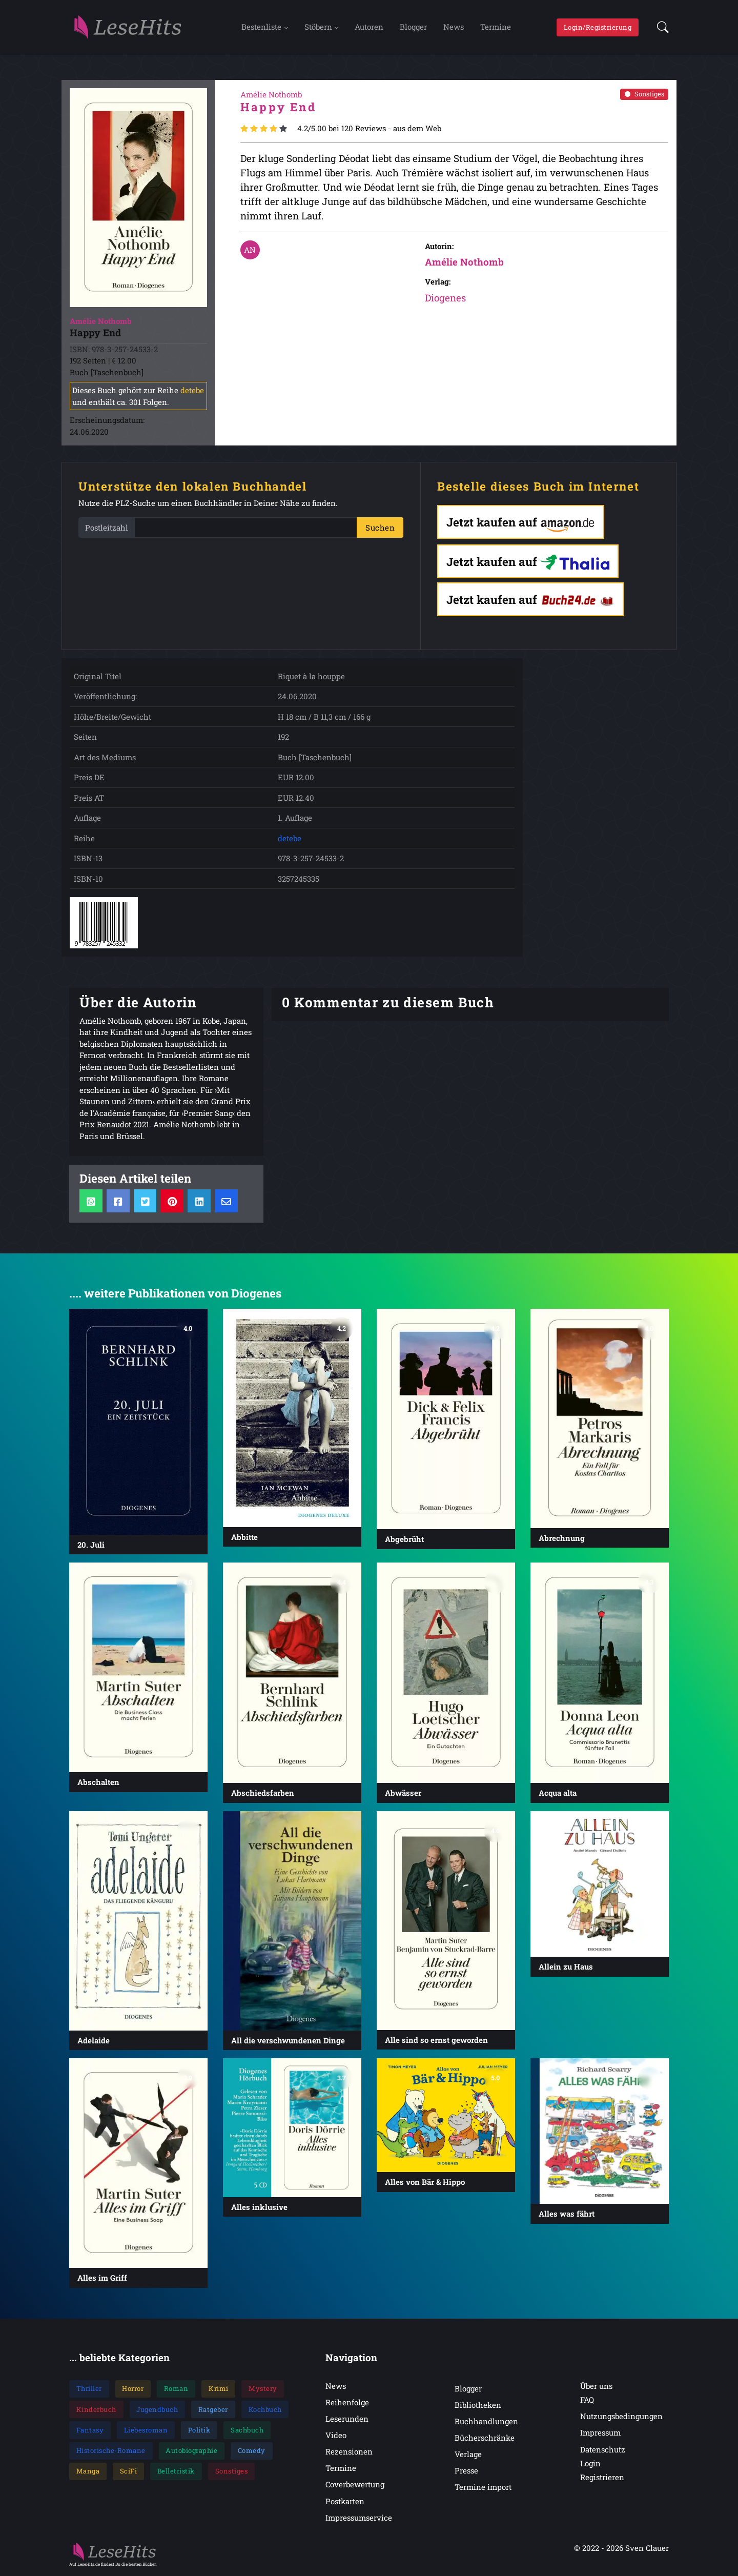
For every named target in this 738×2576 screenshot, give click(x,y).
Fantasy (90, 2430)
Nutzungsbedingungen (621, 2416)
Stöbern (318, 27)
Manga (88, 2472)
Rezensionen (349, 2452)
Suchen (380, 528)
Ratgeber (213, 2410)
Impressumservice (358, 2518)
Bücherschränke (485, 2438)
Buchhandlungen (486, 2422)
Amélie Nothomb (464, 262)
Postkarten (344, 2502)
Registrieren (602, 2477)
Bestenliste (261, 27)
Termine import (483, 2487)
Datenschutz (602, 2450)
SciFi (128, 2472)
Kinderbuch (96, 2410)
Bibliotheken (478, 2405)
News (453, 27)
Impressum (600, 2433)
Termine (495, 27)
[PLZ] (245, 528)
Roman (176, 2389)
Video (335, 2435)
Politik (199, 2430)
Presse (466, 2471)
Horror (133, 2389)
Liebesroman (146, 2430)
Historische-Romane (111, 2451)
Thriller (89, 2389)
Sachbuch (247, 2430)
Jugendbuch (157, 2410)
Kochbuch (265, 2410)
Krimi (219, 2389)
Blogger (413, 27)
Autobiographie (191, 2451)
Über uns (596, 2386)
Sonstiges (644, 94)
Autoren (369, 27)
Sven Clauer (647, 2548)
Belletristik (176, 2472)
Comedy (251, 2451)
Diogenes (445, 298)
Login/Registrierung (598, 27)
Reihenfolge (347, 2403)
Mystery (263, 2389)
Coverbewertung (354, 2485)
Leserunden (346, 2419)
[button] (660, 27)
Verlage (468, 2454)
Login (590, 2464)
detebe (192, 391)
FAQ (587, 2400)
